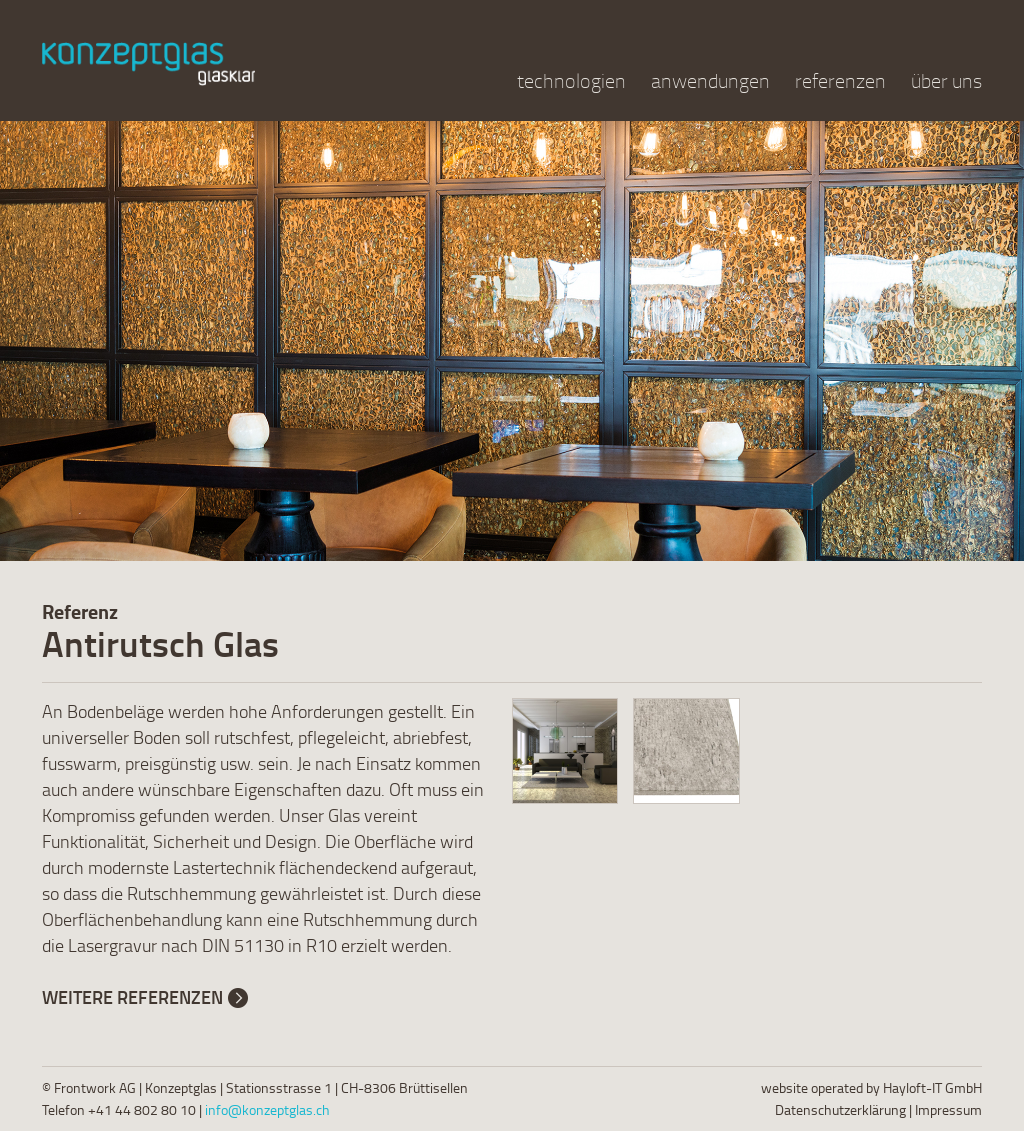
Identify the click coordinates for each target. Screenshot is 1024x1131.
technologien (571, 80)
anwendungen (710, 80)
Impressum (948, 1109)
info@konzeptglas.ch (267, 1109)
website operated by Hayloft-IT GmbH (871, 1087)
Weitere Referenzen (132, 997)
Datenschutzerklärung (840, 1109)
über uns (946, 80)
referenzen (840, 80)
